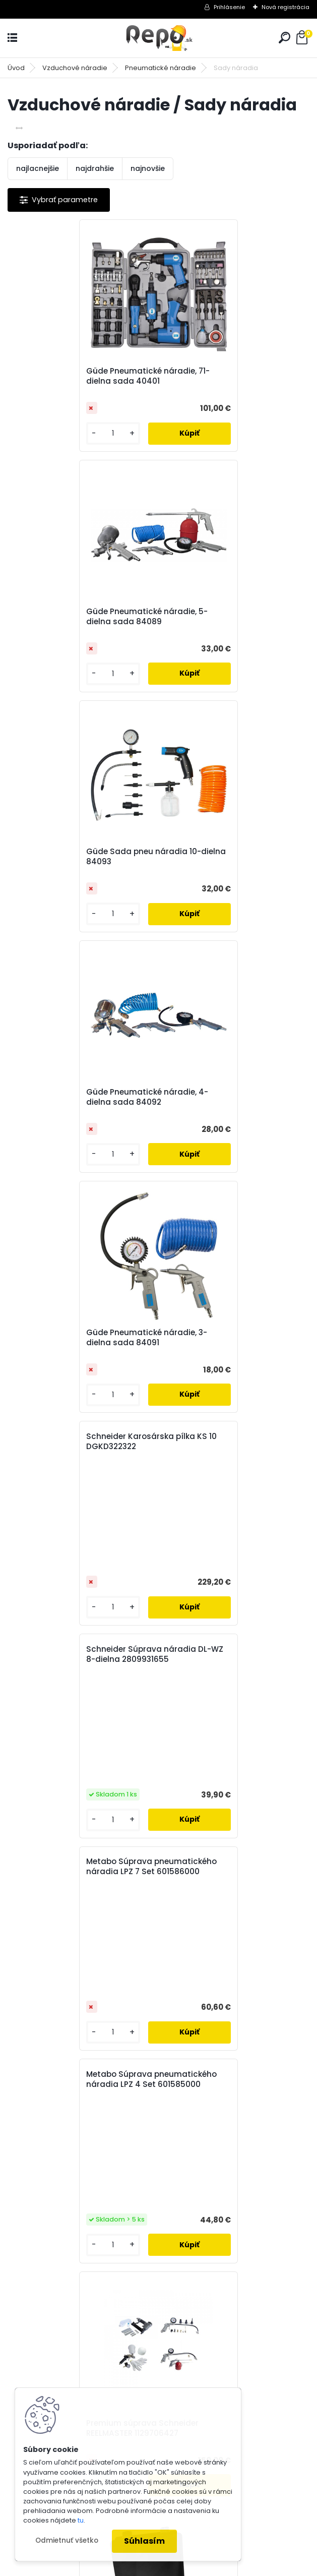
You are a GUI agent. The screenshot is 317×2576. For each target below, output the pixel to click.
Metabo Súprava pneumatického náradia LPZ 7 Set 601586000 (228, 966)
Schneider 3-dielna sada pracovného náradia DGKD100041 (218, 1419)
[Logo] (158, 38)
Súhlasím (144, 2541)
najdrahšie (95, 168)
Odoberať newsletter (72, 2023)
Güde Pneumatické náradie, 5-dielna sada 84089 (230, 376)
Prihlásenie (229, 7)
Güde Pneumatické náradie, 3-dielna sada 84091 (79, 857)
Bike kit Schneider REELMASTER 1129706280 (77, 1550)
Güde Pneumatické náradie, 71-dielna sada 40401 (80, 376)
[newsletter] (272, 2052)
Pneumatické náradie (160, 68)
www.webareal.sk (199, 2566)
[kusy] (42, 433)
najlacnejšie (37, 168)
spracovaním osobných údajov (153, 2077)
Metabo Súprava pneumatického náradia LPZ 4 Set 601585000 (78, 1179)
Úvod (16, 68)
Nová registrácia (285, 7)
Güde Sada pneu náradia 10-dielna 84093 (76, 617)
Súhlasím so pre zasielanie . (181, 2077)
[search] (284, 37)
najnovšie (148, 168)
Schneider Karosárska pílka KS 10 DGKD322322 (229, 720)
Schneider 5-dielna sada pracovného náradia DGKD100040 (143, 1795)
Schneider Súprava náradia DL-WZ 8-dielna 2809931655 (81, 961)
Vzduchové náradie (74, 68)
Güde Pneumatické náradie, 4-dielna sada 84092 (230, 617)
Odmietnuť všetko (66, 2540)
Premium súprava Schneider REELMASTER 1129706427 (225, 1310)
